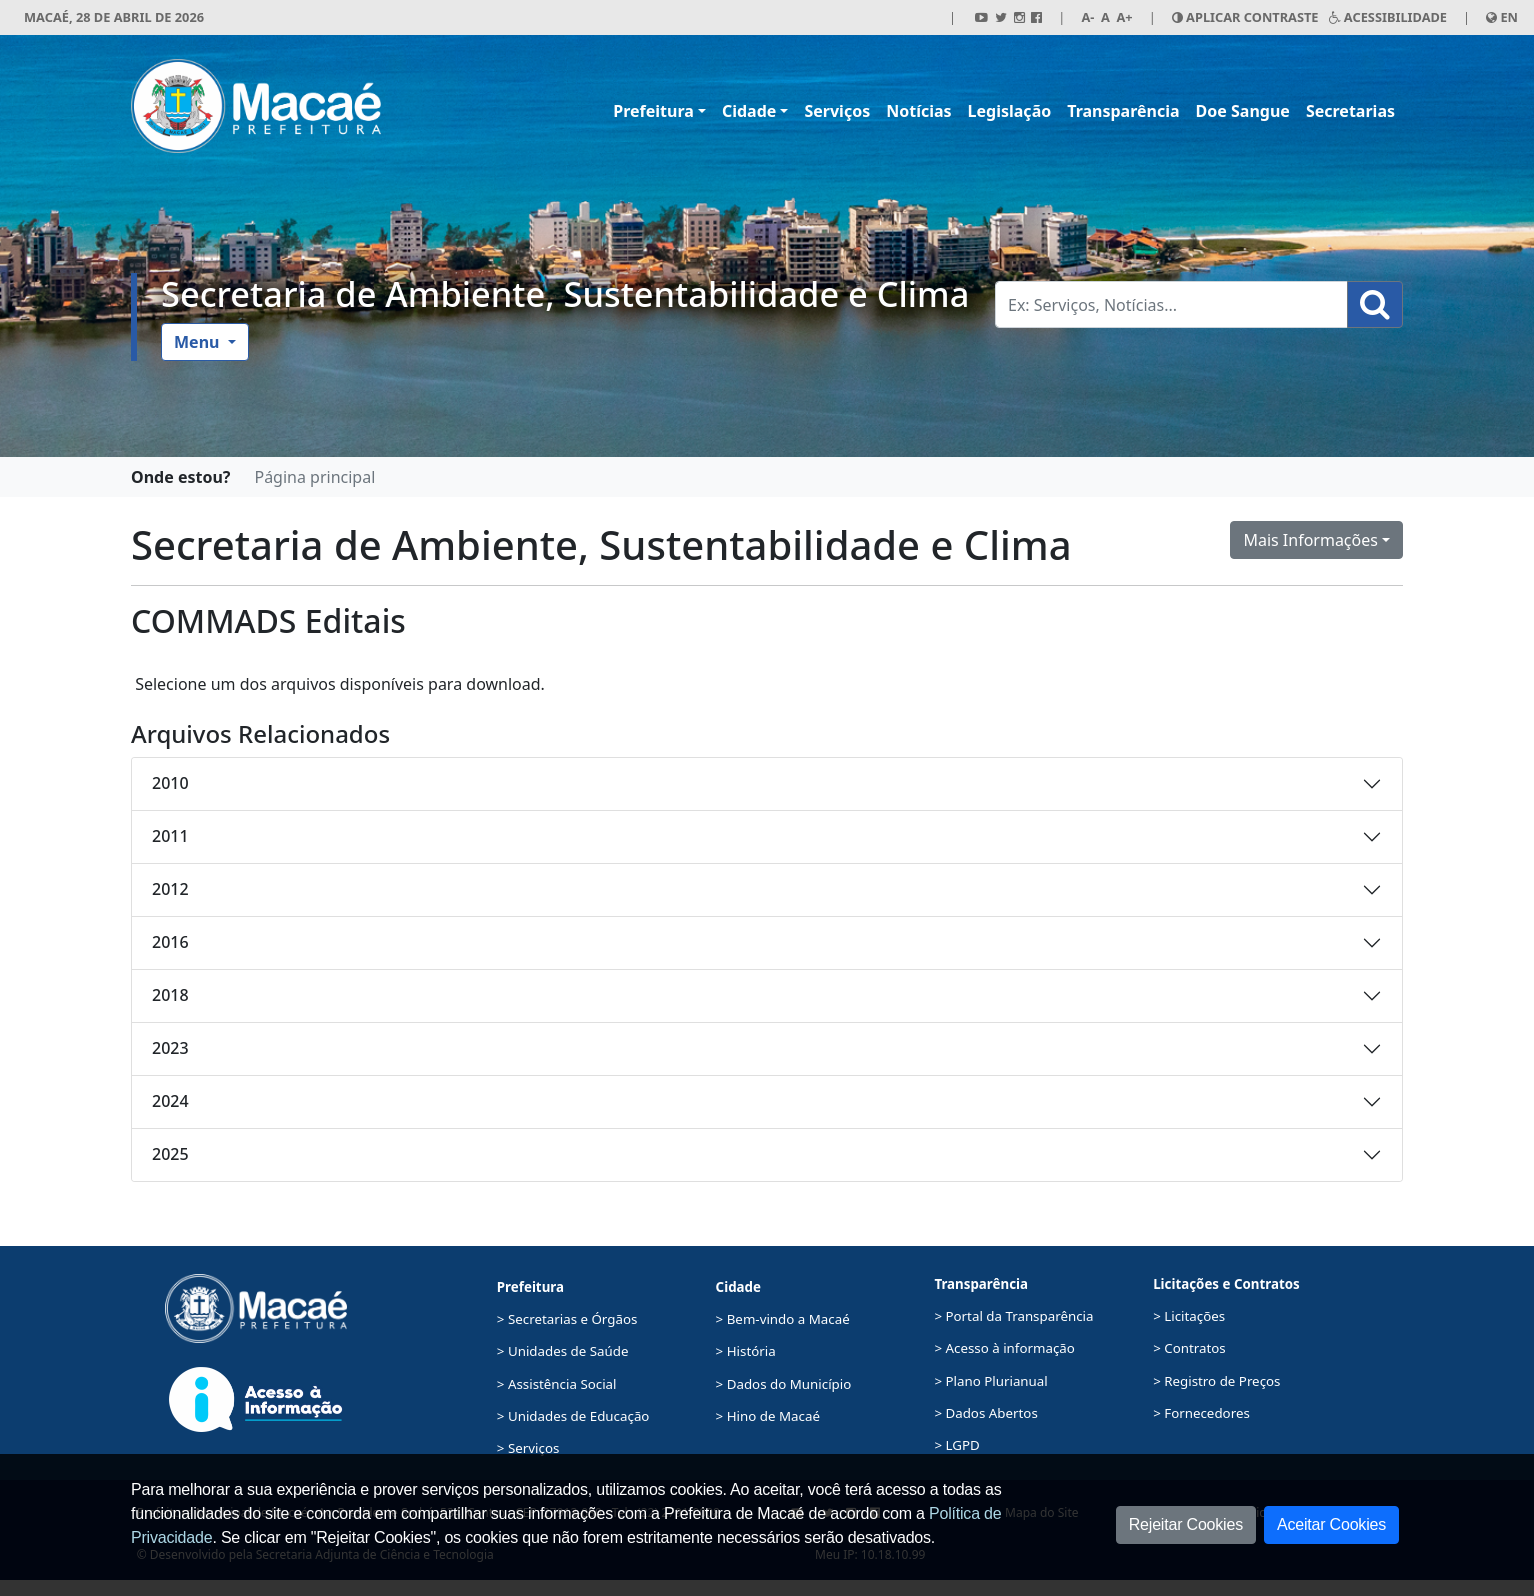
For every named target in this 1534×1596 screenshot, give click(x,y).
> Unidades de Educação (573, 1416)
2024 (170, 1101)
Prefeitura (653, 111)
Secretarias (1350, 111)
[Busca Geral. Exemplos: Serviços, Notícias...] (1171, 304)
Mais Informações (1310, 540)
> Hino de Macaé (768, 1416)
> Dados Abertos (985, 1413)
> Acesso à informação (1004, 1348)
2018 (170, 995)
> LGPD (956, 1445)
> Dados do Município (784, 1384)
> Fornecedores (1201, 1413)
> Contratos (1189, 1348)
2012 (170, 889)
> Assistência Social (557, 1384)
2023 (170, 1048)
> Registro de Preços (1216, 1381)
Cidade (749, 111)
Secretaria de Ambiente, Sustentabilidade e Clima (565, 293)
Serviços (837, 111)
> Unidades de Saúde (563, 1351)
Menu (199, 342)
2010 (170, 783)
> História (746, 1351)
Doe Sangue (1243, 111)
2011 (170, 836)
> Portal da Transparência (1013, 1316)
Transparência (1123, 111)
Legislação (1010, 111)
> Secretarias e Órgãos (567, 1319)
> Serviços (528, 1448)
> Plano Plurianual (990, 1381)
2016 (170, 942)
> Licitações (1189, 1316)
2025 (170, 1154)
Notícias (918, 111)
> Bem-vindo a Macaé (783, 1319)
